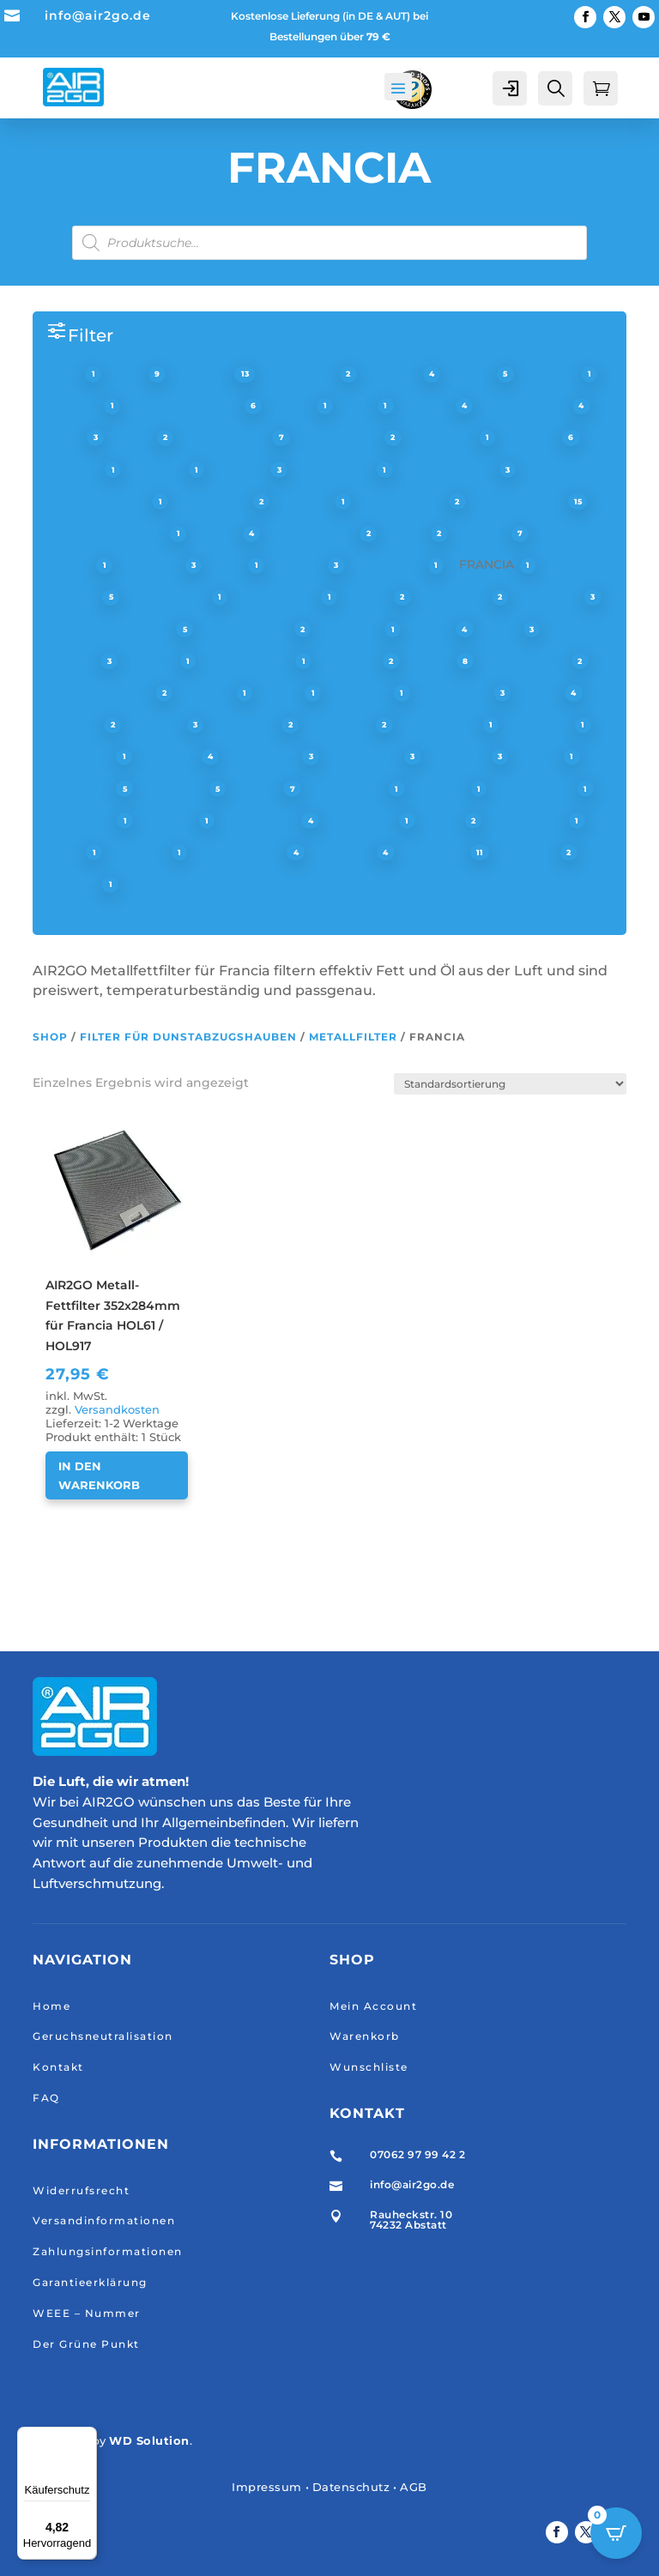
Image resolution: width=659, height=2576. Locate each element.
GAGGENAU (280, 596)
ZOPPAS (72, 883)
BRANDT (73, 468)
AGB (413, 2487)
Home (51, 2005)
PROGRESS (444, 724)
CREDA (308, 501)
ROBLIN (173, 755)
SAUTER (463, 755)
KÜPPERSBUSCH (99, 692)
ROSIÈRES (266, 755)
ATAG (295, 405)
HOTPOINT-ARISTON (109, 628)
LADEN (211, 692)
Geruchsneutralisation (103, 2036)
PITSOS (160, 724)
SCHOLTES (79, 787)
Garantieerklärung (90, 2282)
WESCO (143, 852)
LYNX (285, 692)
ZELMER (531, 852)
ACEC (63, 373)
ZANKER (347, 852)
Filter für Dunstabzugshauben (188, 1036)
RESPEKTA (79, 755)
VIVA (447, 819)
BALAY (431, 405)
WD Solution (149, 2440)
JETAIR (155, 659)
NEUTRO (73, 724)
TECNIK (444, 787)
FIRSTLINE (393, 564)
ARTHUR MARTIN (189, 405)
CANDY (244, 468)
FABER (486, 532)
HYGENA (354, 628)
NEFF (544, 692)
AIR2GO (206, 373)
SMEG (261, 787)
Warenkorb (365, 2036)
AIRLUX (396, 373)
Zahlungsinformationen (108, 2251)
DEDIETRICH (406, 501)
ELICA (221, 532)
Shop (50, 1036)
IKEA (505, 628)
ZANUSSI (439, 852)
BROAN (161, 468)
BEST (136, 436)
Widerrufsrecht (81, 2189)
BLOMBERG (343, 436)
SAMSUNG (368, 755)
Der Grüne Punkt (86, 2343)
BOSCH (535, 436)
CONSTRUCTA (452, 468)
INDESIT (71, 659)
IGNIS (434, 628)
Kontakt (58, 2066)
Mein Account (373, 2005)
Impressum (267, 2487)
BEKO (64, 436)
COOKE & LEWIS (97, 501)
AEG (131, 373)
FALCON (155, 564)
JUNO (434, 659)
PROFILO (343, 724)
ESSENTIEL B (316, 532)
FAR (231, 564)
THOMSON (79, 819)
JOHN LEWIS (252, 659)
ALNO (475, 373)
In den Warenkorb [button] (99, 1475)
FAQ (46, 2097)
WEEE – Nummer (87, 2312)
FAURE (302, 564)
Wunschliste (369, 2066)
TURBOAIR (264, 819)
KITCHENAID (529, 659)
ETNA (410, 532)
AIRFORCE (303, 373)
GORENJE (457, 596)
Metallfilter (353, 1036)
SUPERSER (351, 787)
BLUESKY (447, 436)
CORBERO (217, 501)
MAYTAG (363, 692)
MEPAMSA (459, 692)
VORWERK (531, 819)
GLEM (372, 596)
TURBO (172, 819)
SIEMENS (177, 787)
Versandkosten (117, 1409)
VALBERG (365, 819)
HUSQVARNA (250, 628)
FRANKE (72, 596)
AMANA (554, 373)
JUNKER (353, 659)
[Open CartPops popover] (616, 2533)
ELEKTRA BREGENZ (106, 532)
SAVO (542, 755)
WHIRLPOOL (243, 852)
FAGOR (69, 564)
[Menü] (86, 2437)
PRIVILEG (249, 724)
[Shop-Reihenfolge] (510, 1084)
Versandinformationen (104, 2220)
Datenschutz (351, 2487)
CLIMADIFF (338, 468)
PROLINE (543, 724)
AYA (361, 405)
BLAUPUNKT (229, 436)
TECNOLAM (538, 787)
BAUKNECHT (529, 405)
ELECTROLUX (523, 501)
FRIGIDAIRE (172, 596)
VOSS (64, 852)
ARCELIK (73, 405)
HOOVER (552, 596)
